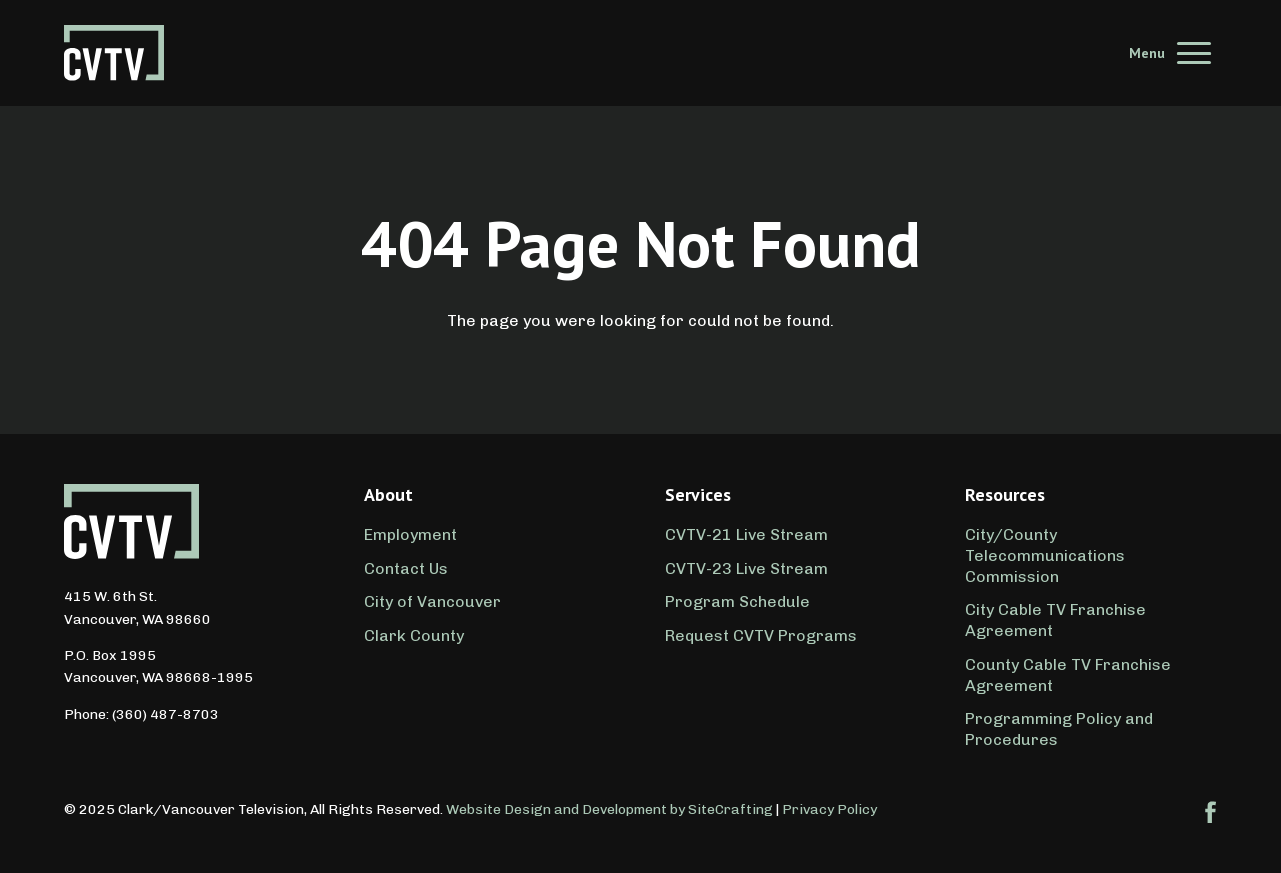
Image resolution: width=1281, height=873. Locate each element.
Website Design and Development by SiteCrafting (609, 809)
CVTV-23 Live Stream (746, 568)
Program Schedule (737, 601)
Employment (410, 534)
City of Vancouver (432, 601)
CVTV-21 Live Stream (746, 534)
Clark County (414, 635)
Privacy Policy (829, 809)
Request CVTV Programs (761, 635)
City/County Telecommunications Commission (1045, 555)
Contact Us (406, 568)
